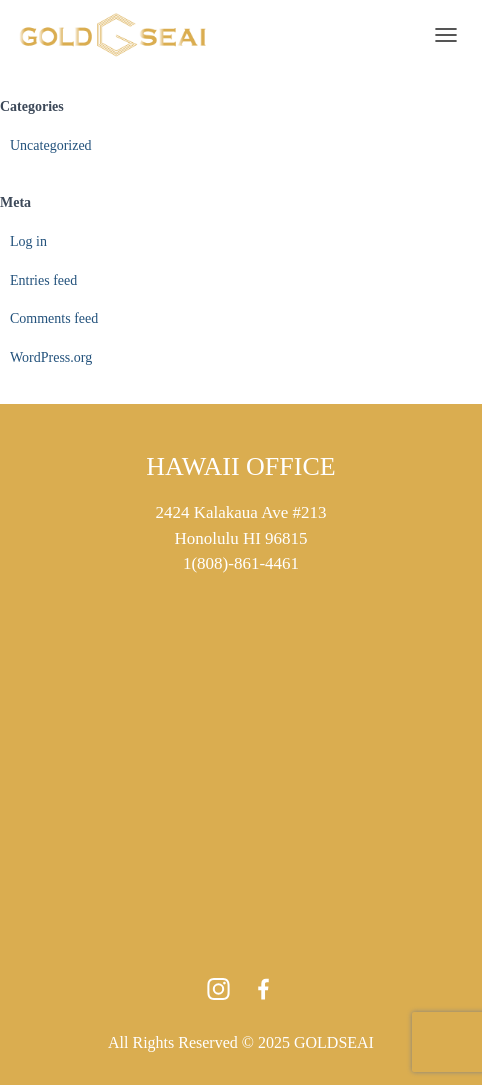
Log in (28, 241)
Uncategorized (51, 145)
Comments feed (54, 318)
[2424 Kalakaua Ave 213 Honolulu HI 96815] (241, 747)
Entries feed (43, 280)
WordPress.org (51, 357)
